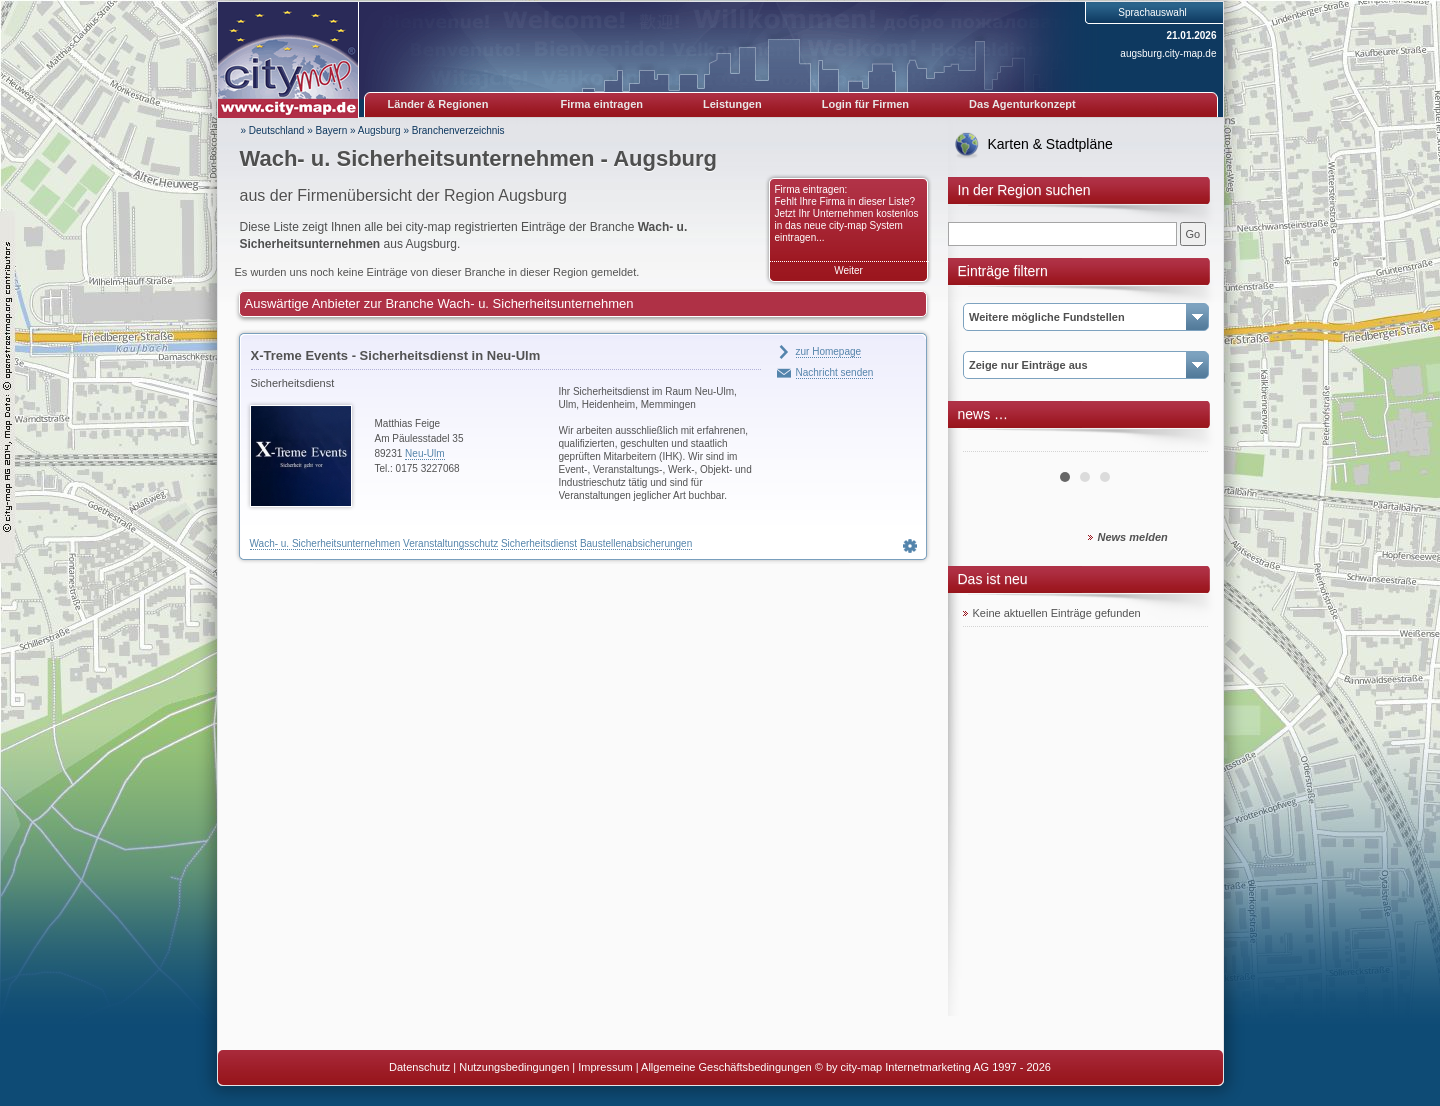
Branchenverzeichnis (458, 130)
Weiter (848, 270)
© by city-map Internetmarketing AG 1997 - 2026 (933, 1067)
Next (1182, 444)
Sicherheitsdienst (539, 543)
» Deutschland (273, 130)
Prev (989, 444)
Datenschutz (419, 1067)
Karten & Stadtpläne (1050, 144)
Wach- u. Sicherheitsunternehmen (325, 543)
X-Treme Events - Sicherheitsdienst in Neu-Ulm (396, 355)
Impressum (605, 1067)
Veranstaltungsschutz (450, 543)
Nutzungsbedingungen (514, 1067)
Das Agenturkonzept (1022, 104)
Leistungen (732, 104)
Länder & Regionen (438, 104)
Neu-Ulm (424, 453)
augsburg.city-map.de (1168, 53)
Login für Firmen (865, 104)
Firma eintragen (602, 104)
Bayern (332, 130)
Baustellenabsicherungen (636, 543)
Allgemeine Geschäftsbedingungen (726, 1067)
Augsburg (379, 130)
